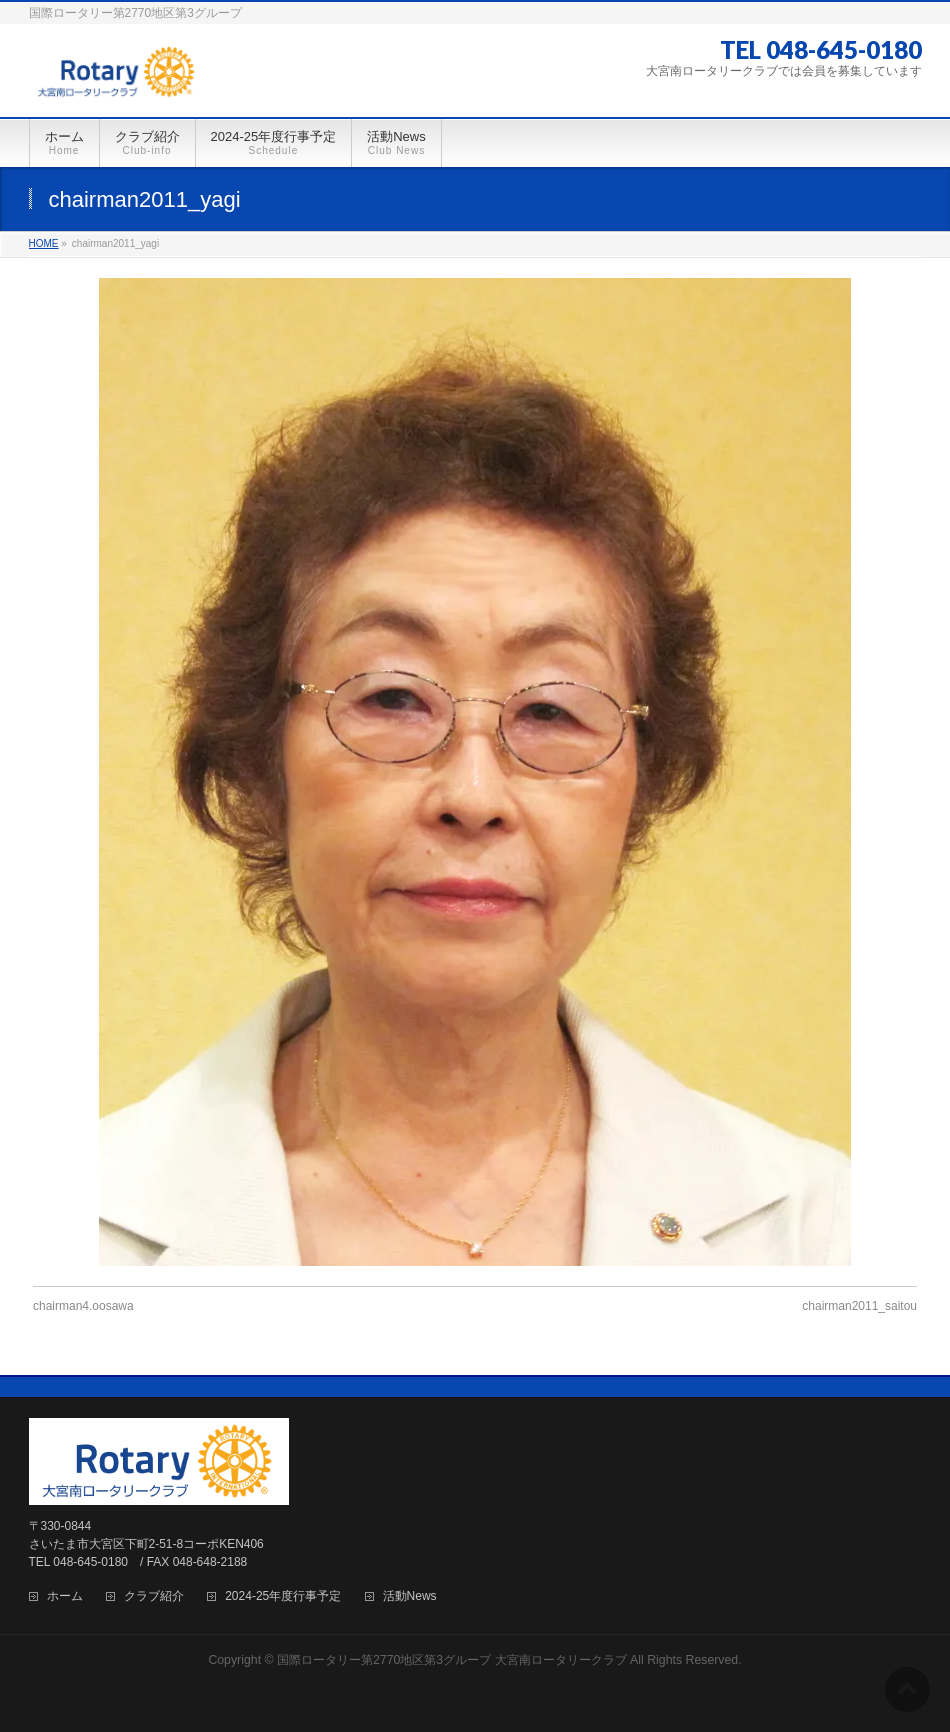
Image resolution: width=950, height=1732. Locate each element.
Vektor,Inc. (571, 1681)
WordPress (383, 1681)
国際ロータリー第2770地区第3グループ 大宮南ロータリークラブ (452, 1660)
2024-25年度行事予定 (283, 1596)
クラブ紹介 (154, 1596)
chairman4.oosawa (83, 1306)
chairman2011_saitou (859, 1306)
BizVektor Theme (476, 1681)
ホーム (65, 1596)
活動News (410, 1596)
